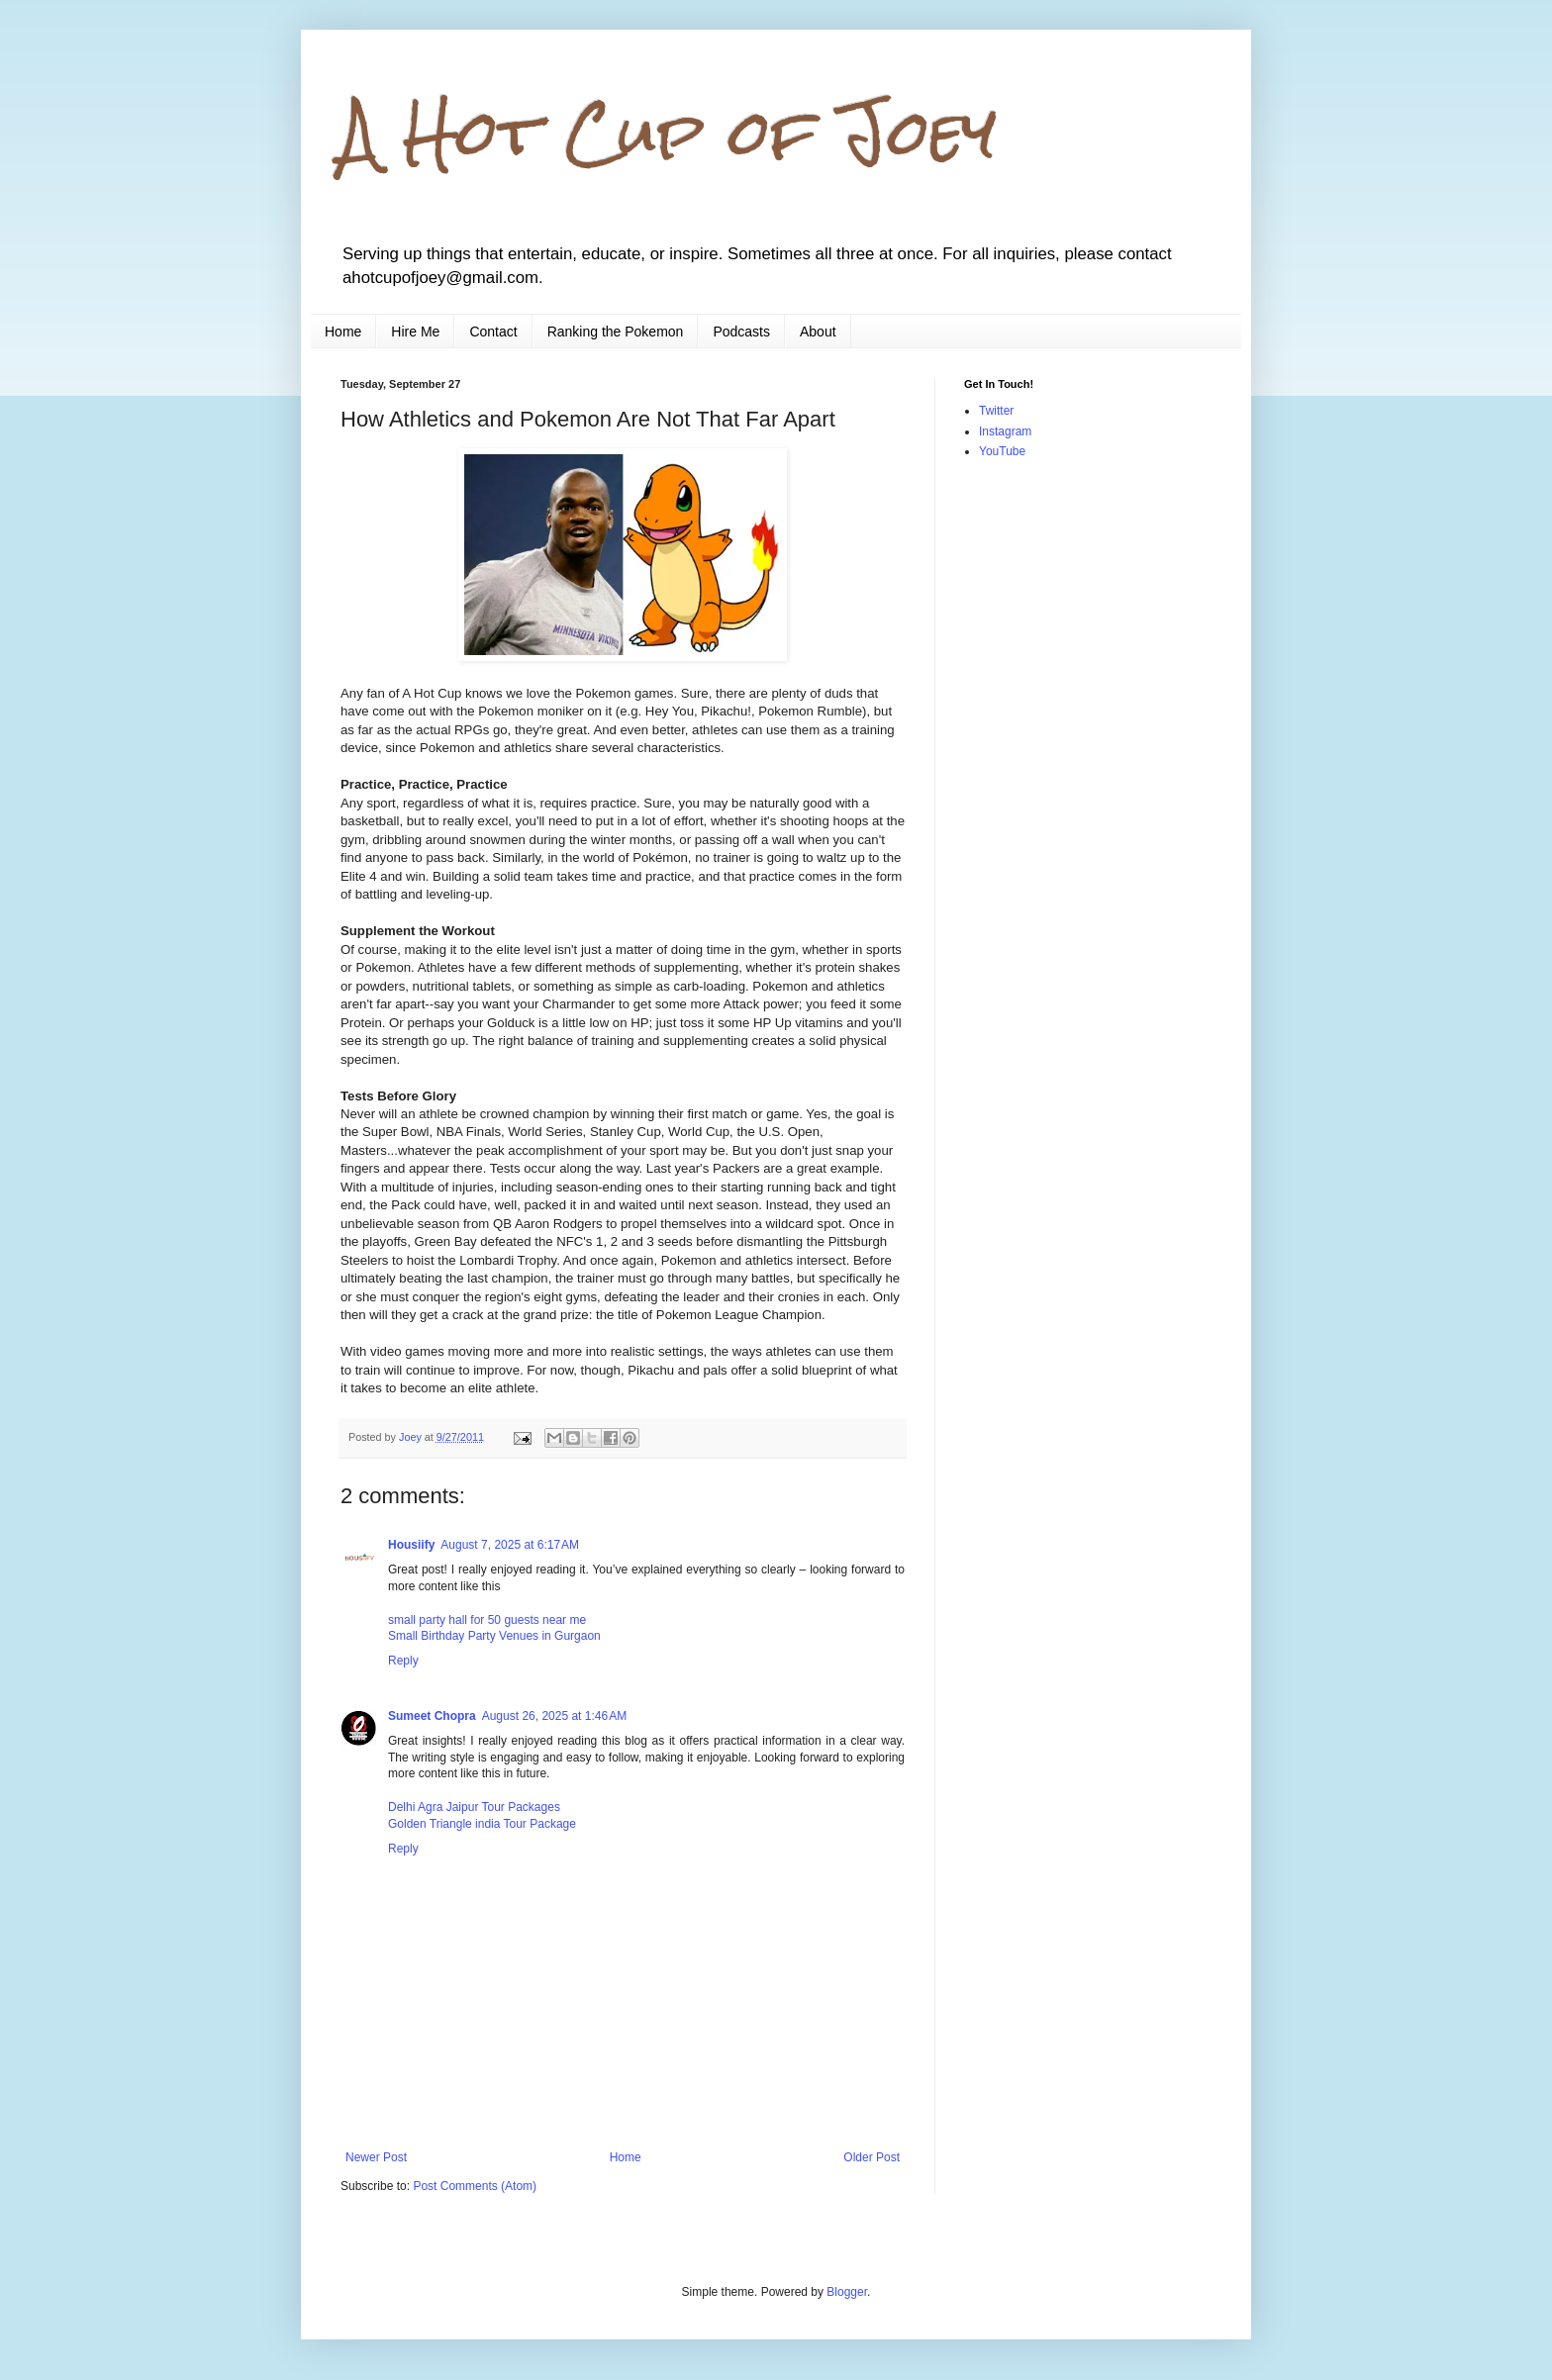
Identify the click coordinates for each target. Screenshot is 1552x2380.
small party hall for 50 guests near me (487, 1620)
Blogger (846, 2292)
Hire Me (415, 331)
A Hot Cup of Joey (668, 132)
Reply (403, 1660)
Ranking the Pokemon (615, 331)
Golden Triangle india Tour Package (482, 1824)
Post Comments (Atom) (474, 2186)
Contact (493, 331)
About (818, 331)
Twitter (996, 411)
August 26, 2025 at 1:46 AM (554, 1716)
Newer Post (376, 2157)
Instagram (1005, 431)
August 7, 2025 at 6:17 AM (509, 1545)
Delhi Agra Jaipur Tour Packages (474, 1807)
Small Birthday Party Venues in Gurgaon (494, 1636)
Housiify (411, 1545)
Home (343, 331)
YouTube (1002, 451)
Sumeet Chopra (432, 1716)
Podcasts (741, 331)
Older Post (871, 2157)
